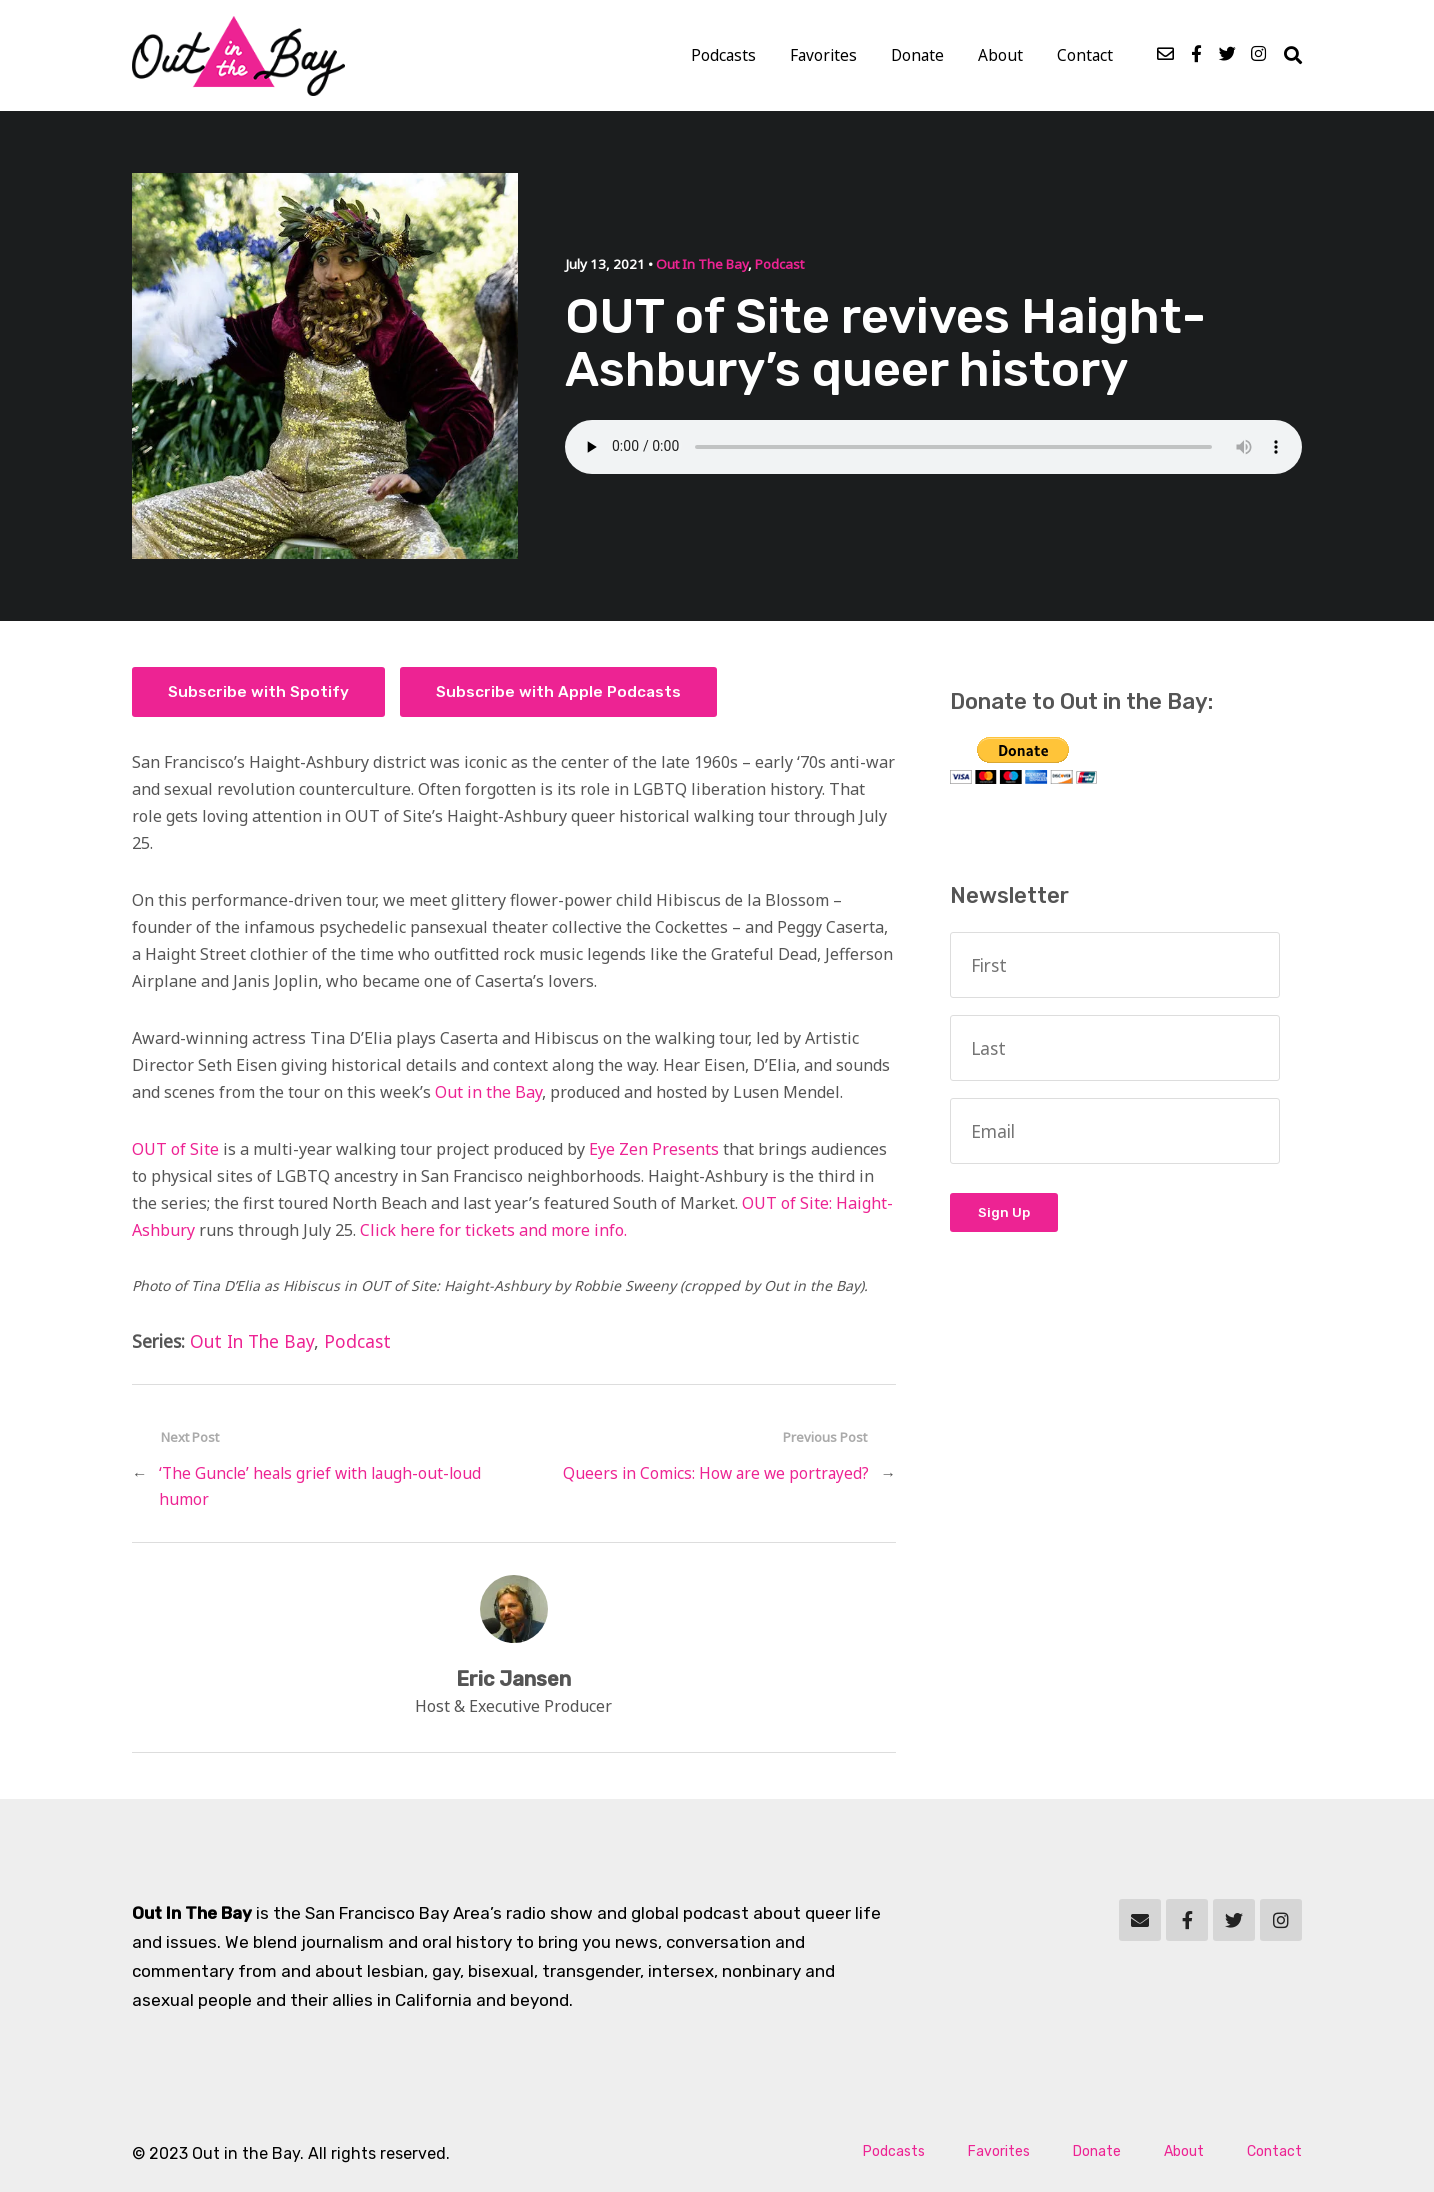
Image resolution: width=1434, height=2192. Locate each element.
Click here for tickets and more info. (493, 1230)
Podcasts (723, 55)
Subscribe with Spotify (258, 692)
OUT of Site (175, 1149)
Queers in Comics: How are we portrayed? (716, 1473)
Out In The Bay (702, 264)
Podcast (779, 264)
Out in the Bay (488, 1092)
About (1000, 55)
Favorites (823, 55)
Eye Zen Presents (654, 1149)
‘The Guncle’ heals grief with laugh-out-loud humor (320, 1486)
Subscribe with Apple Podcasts (558, 692)
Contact (1085, 55)
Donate (917, 55)
